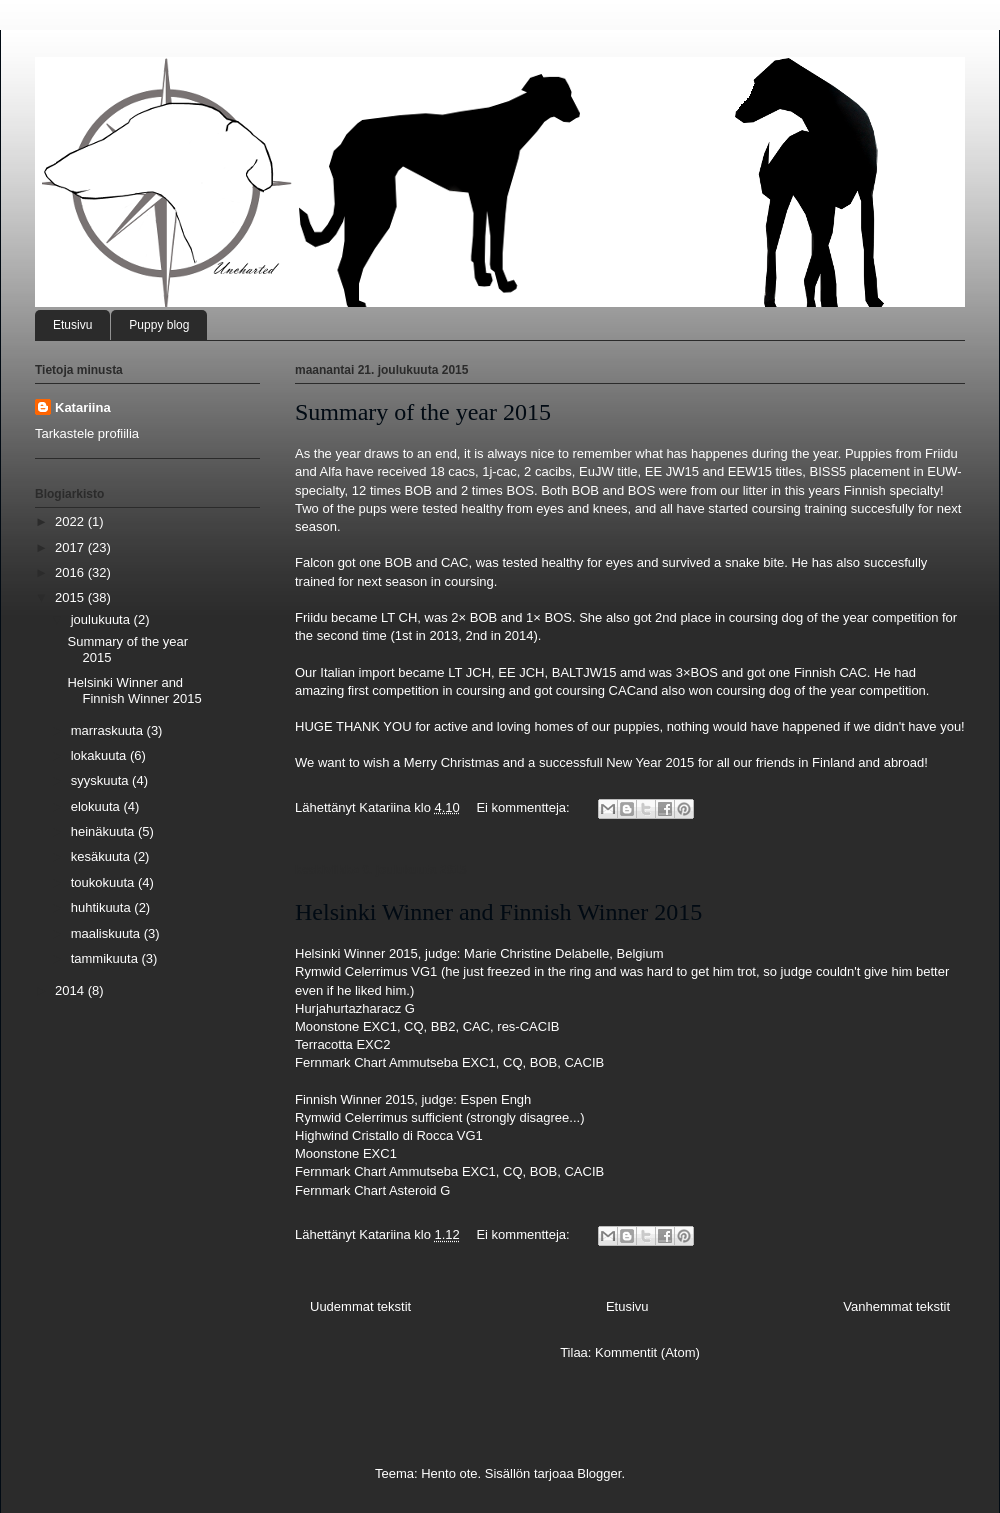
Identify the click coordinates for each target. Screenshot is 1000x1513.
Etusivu (72, 325)
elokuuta (97, 806)
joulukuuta (102, 619)
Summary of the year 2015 (423, 412)
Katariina (83, 407)
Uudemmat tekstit (360, 1306)
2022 (71, 521)
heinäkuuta (104, 831)
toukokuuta (104, 882)
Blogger (599, 1473)
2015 (71, 597)
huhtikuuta (103, 907)
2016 (71, 572)
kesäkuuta (102, 856)
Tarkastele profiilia (87, 433)
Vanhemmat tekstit (896, 1306)
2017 (71, 547)
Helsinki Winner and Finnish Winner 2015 (498, 912)
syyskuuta (101, 780)
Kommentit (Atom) (647, 1352)
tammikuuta (106, 958)
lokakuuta (100, 755)
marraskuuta (109, 730)
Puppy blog (159, 325)
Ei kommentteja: (524, 807)
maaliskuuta (107, 933)
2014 (71, 990)
